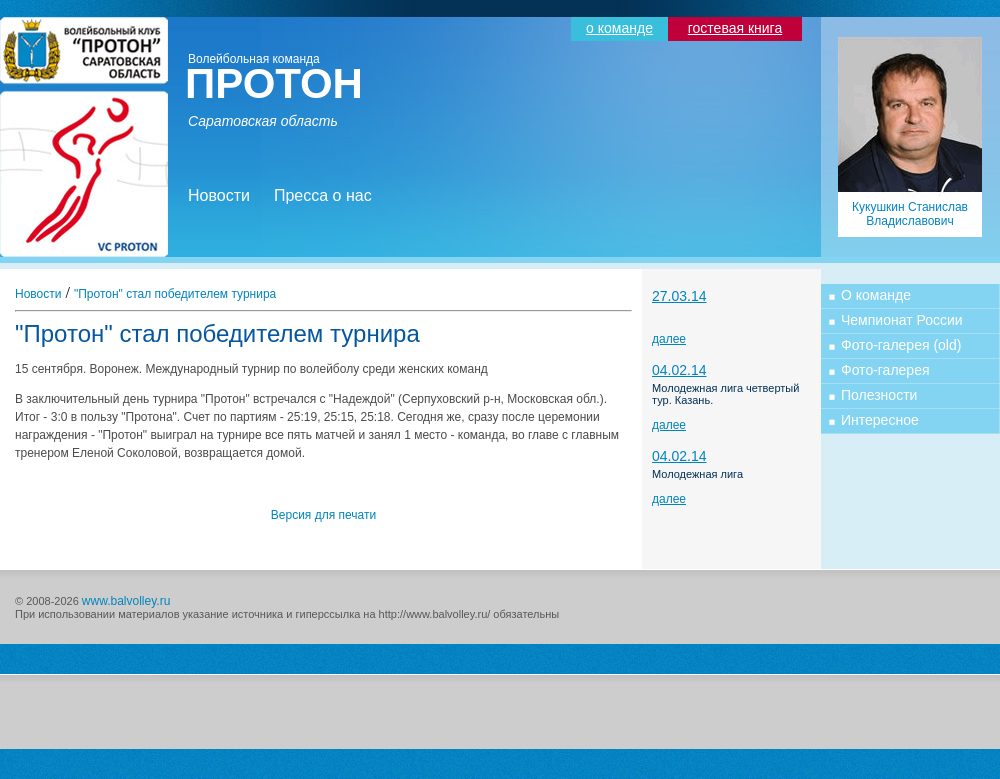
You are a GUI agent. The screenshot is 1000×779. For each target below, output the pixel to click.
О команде (876, 295)
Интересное (880, 420)
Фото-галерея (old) (901, 345)
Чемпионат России (902, 320)
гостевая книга (735, 28)
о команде (619, 28)
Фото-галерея (885, 370)
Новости (219, 195)
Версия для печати (323, 515)
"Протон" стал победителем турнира (175, 294)
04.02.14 (679, 370)
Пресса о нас (323, 195)
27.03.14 (679, 296)
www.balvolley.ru (126, 601)
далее (669, 339)
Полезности (879, 395)
